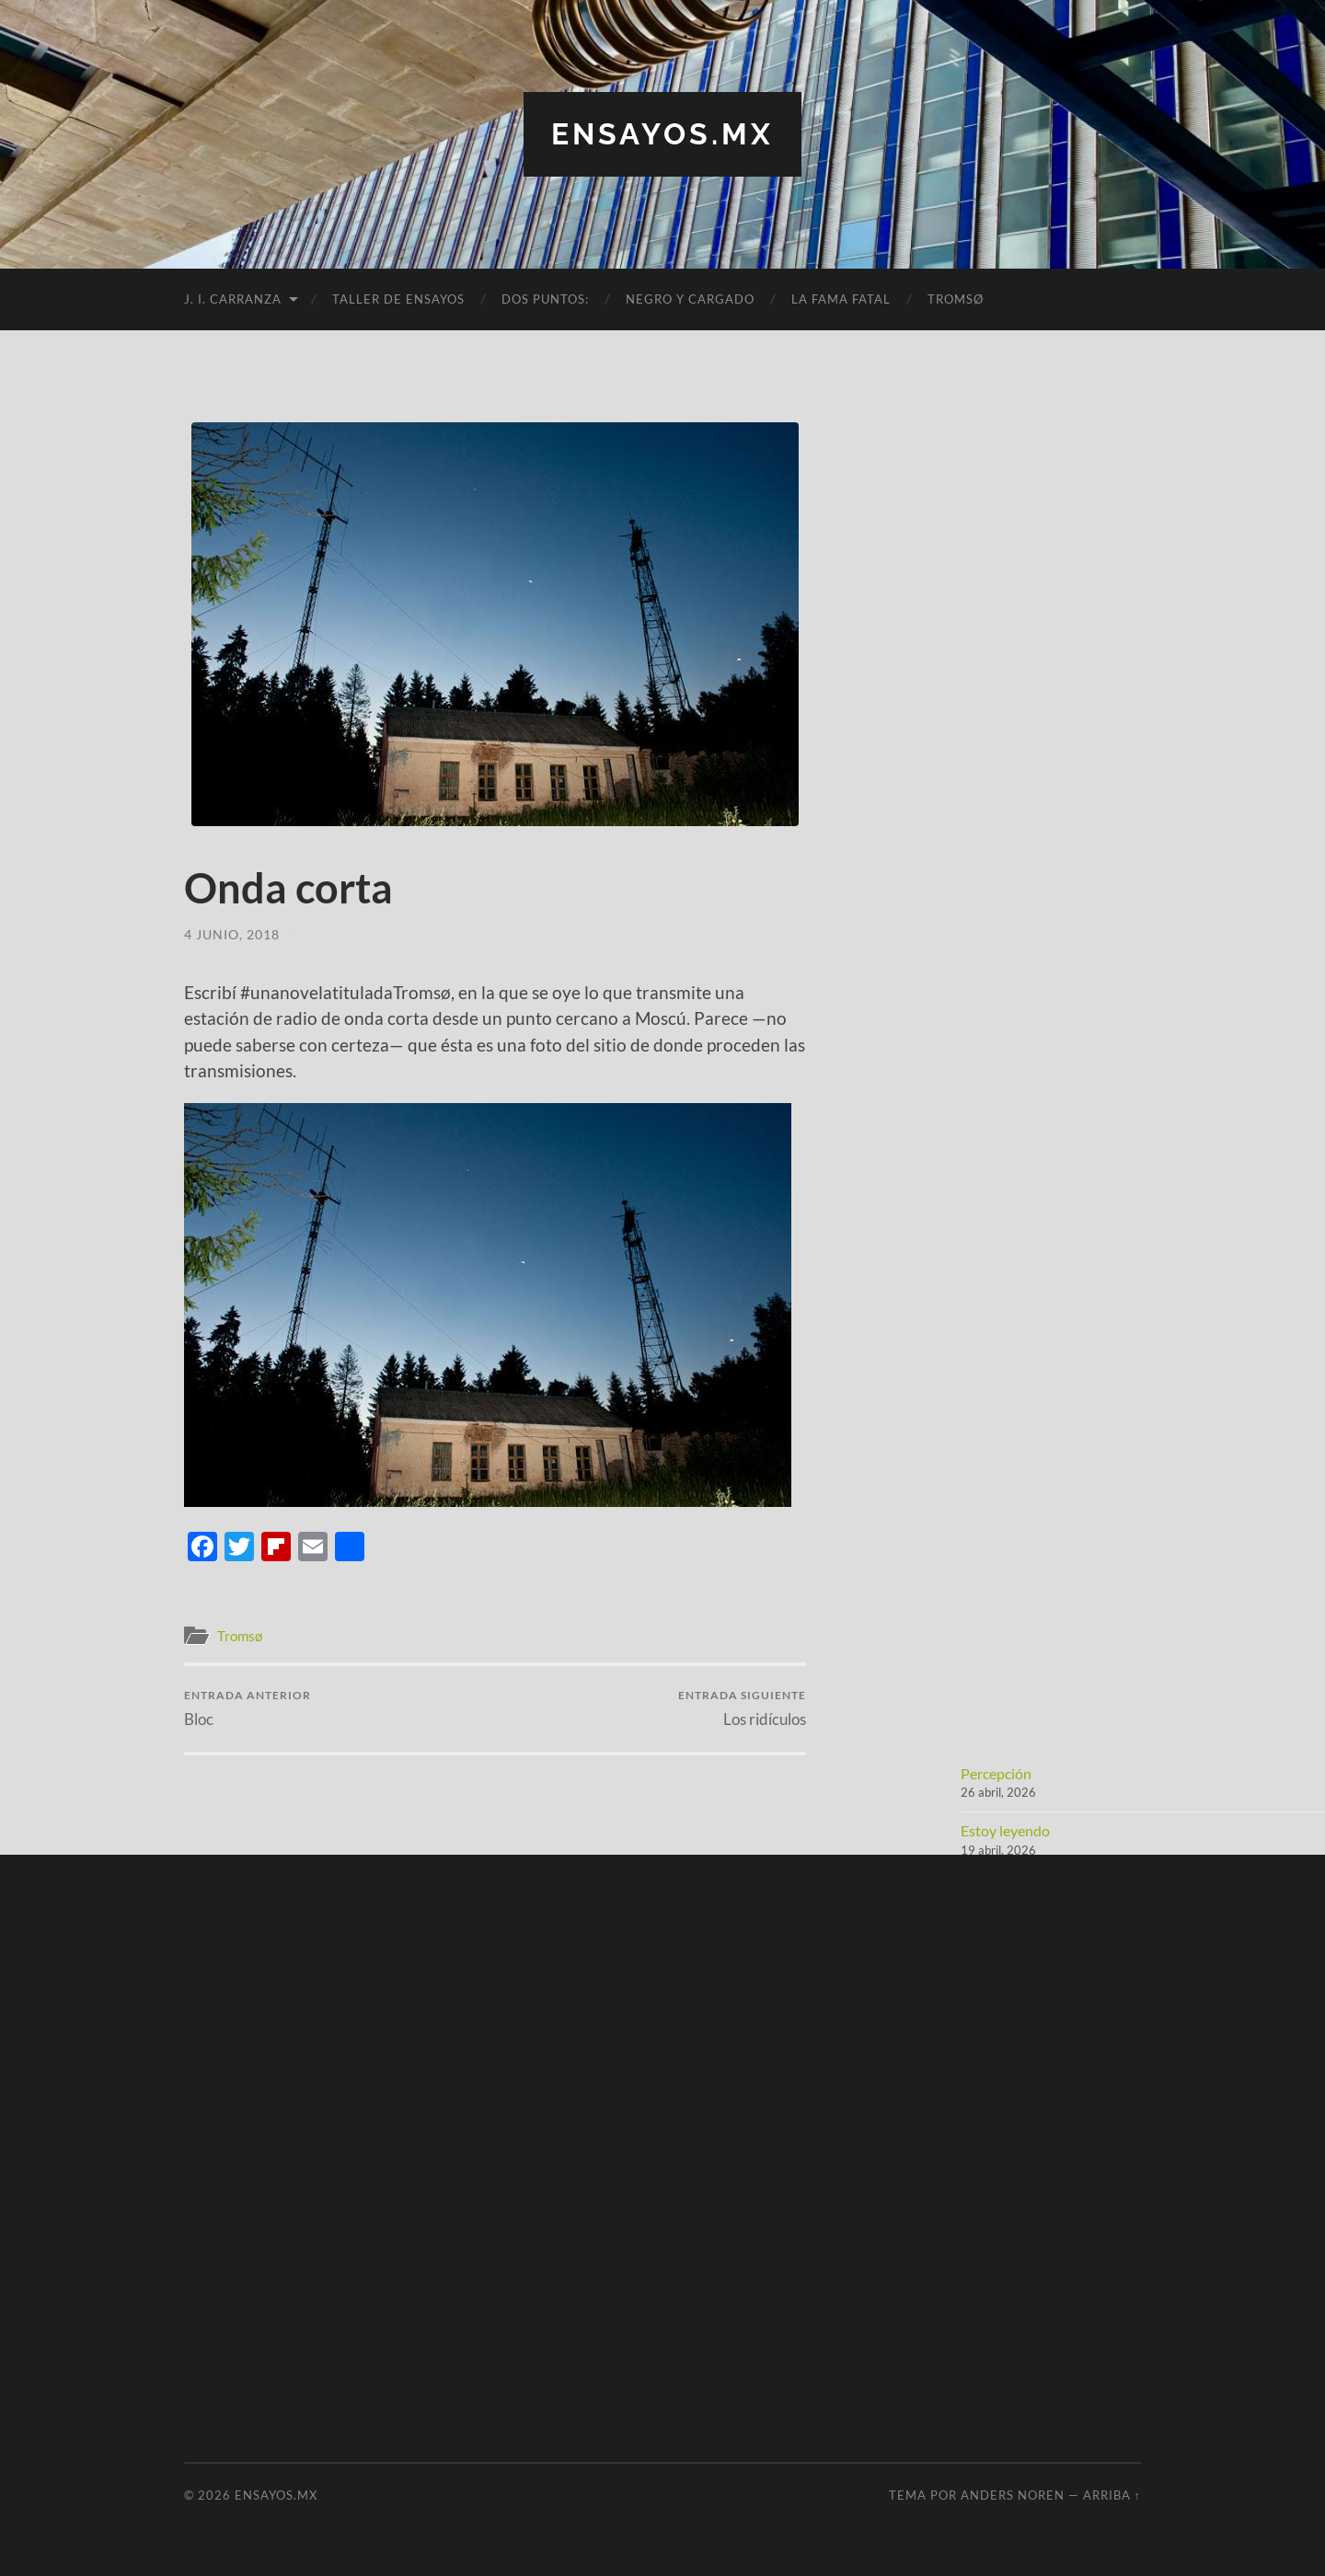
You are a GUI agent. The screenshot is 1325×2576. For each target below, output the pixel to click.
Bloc (247, 1708)
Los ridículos (742, 1708)
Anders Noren (1013, 2495)
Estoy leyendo (1005, 1830)
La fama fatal (841, 299)
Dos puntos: (545, 299)
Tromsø (956, 299)
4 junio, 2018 (232, 934)
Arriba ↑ (1112, 2495)
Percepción (996, 1773)
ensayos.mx (662, 134)
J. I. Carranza (233, 299)
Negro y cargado (690, 299)
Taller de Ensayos (398, 299)
